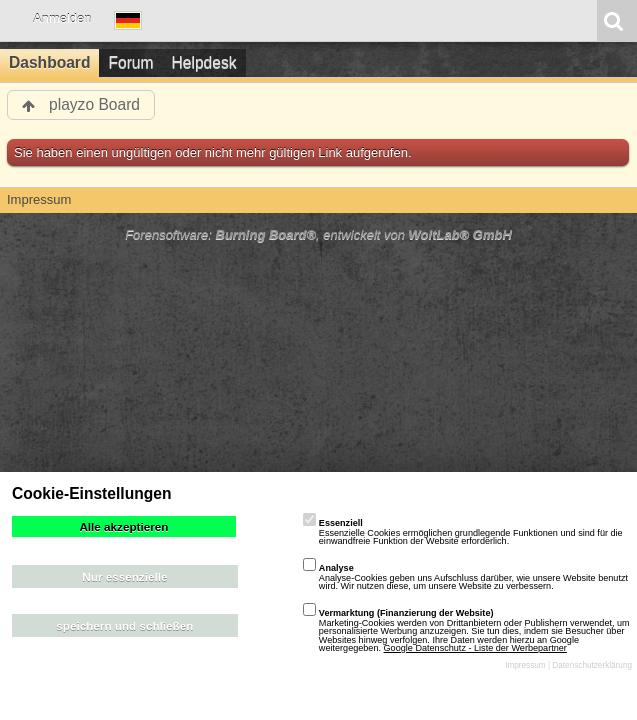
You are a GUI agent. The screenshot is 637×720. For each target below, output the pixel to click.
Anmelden (62, 18)
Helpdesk (204, 62)
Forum (130, 62)
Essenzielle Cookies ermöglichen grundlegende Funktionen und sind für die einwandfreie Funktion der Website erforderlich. (463, 532)
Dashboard (49, 62)
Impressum (525, 665)
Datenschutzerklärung (592, 665)
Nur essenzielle (124, 576)
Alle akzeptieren (123, 526)
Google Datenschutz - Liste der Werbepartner (475, 648)
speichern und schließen (124, 625)
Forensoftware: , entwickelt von (318, 234)
